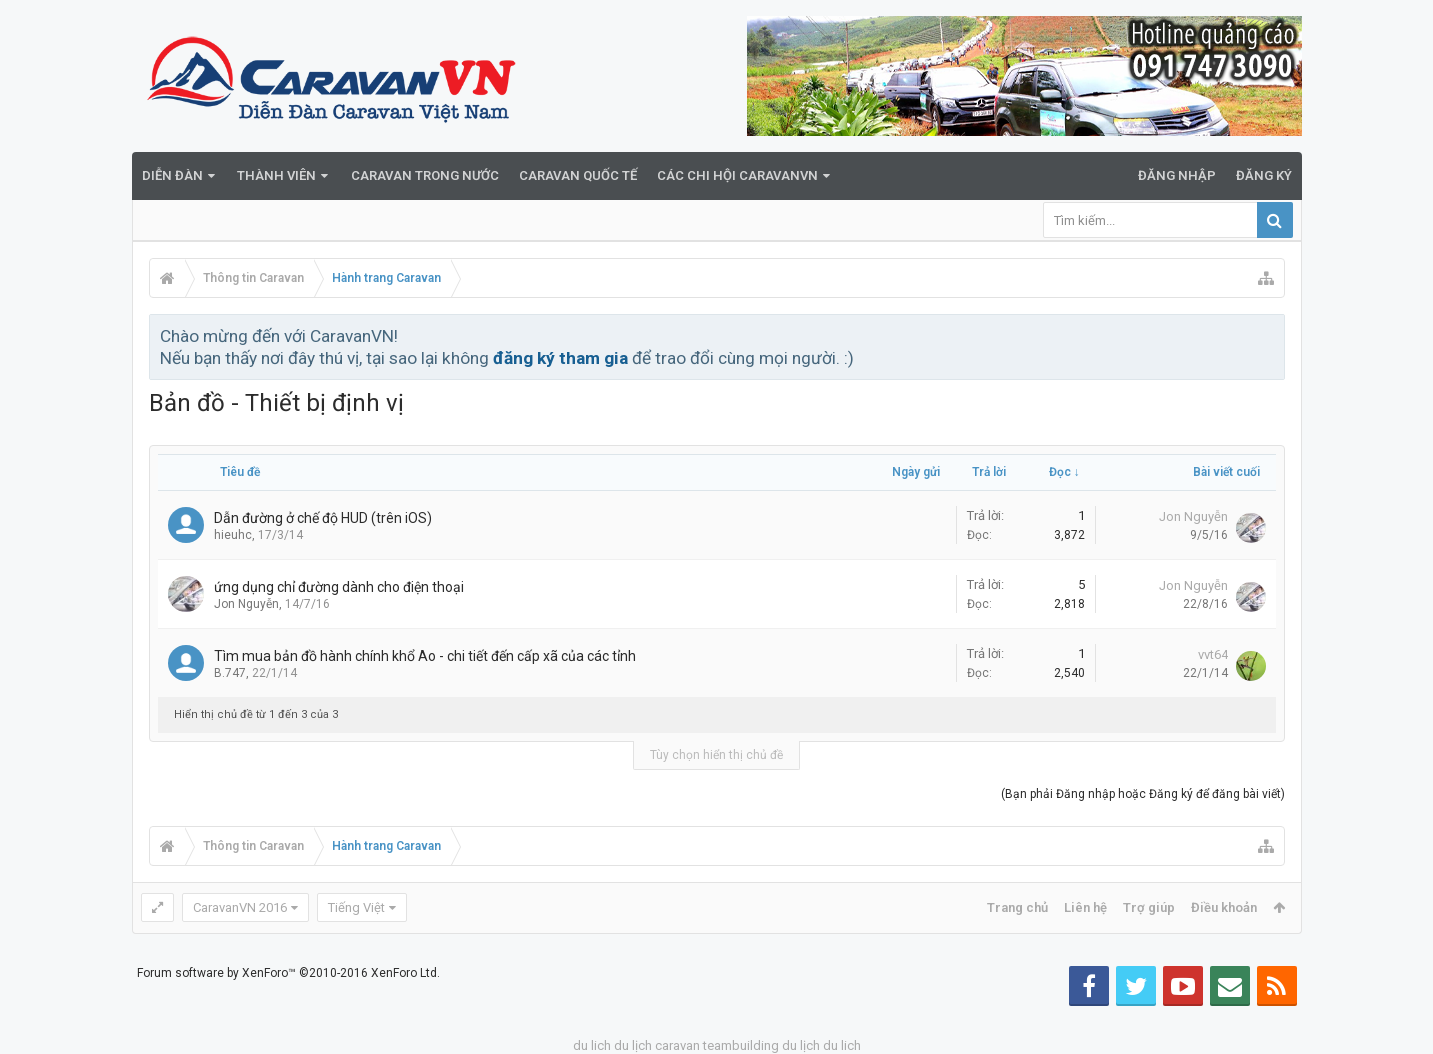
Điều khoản (1224, 907)
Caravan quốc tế (578, 175)
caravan (677, 1045)
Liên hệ (1085, 907)
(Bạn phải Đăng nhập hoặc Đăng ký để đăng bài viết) (1143, 794)
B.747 (230, 673)
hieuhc (233, 535)
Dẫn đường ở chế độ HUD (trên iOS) (323, 518)
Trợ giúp (1149, 907)
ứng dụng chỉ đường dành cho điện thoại (339, 587)
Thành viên (276, 175)
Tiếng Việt (356, 907)
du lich (592, 1045)
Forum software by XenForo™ (288, 973)
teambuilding (741, 1045)
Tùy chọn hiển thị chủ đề (716, 755)
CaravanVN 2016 (240, 907)
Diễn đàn (172, 175)
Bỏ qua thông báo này (1271, 335)
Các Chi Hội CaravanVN (737, 175)
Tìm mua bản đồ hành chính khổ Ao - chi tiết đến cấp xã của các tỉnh (425, 656)
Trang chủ (1017, 907)
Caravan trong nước (425, 175)
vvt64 (1213, 654)
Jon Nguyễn (1193, 516)
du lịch (633, 1045)
